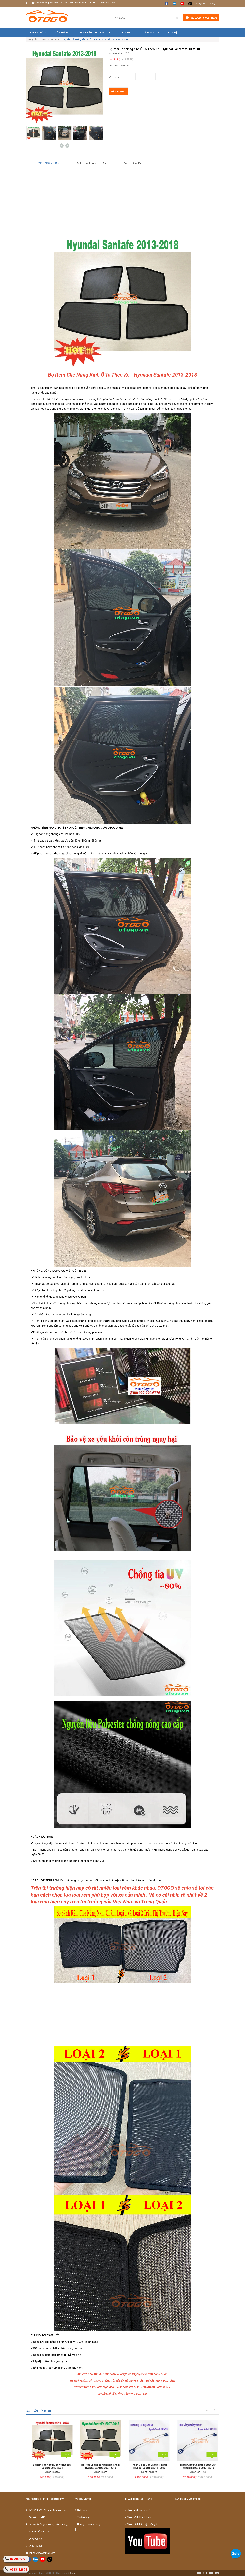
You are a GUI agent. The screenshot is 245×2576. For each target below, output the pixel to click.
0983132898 (109, 3)
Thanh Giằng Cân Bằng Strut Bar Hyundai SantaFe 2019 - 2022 (195, 2466)
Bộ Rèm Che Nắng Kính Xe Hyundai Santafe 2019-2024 (98, 2466)
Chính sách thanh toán (138, 2517)
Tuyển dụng (82, 2517)
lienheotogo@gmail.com (46, 3)
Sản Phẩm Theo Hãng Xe (97, 32)
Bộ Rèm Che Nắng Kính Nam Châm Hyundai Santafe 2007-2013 (147, 2466)
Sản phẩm (63, 32)
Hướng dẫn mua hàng (87, 2524)
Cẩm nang (151, 32)
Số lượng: (114, 77)
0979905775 (80, 3)
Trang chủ (39, 32)
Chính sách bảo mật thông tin (141, 2524)
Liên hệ (172, 32)
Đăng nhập (201, 3)
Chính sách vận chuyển (138, 2510)
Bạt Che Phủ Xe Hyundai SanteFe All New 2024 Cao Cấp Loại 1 (50, 2466)
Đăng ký (214, 3)
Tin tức (129, 32)
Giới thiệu (81, 2510)
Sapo (72, 2573)
